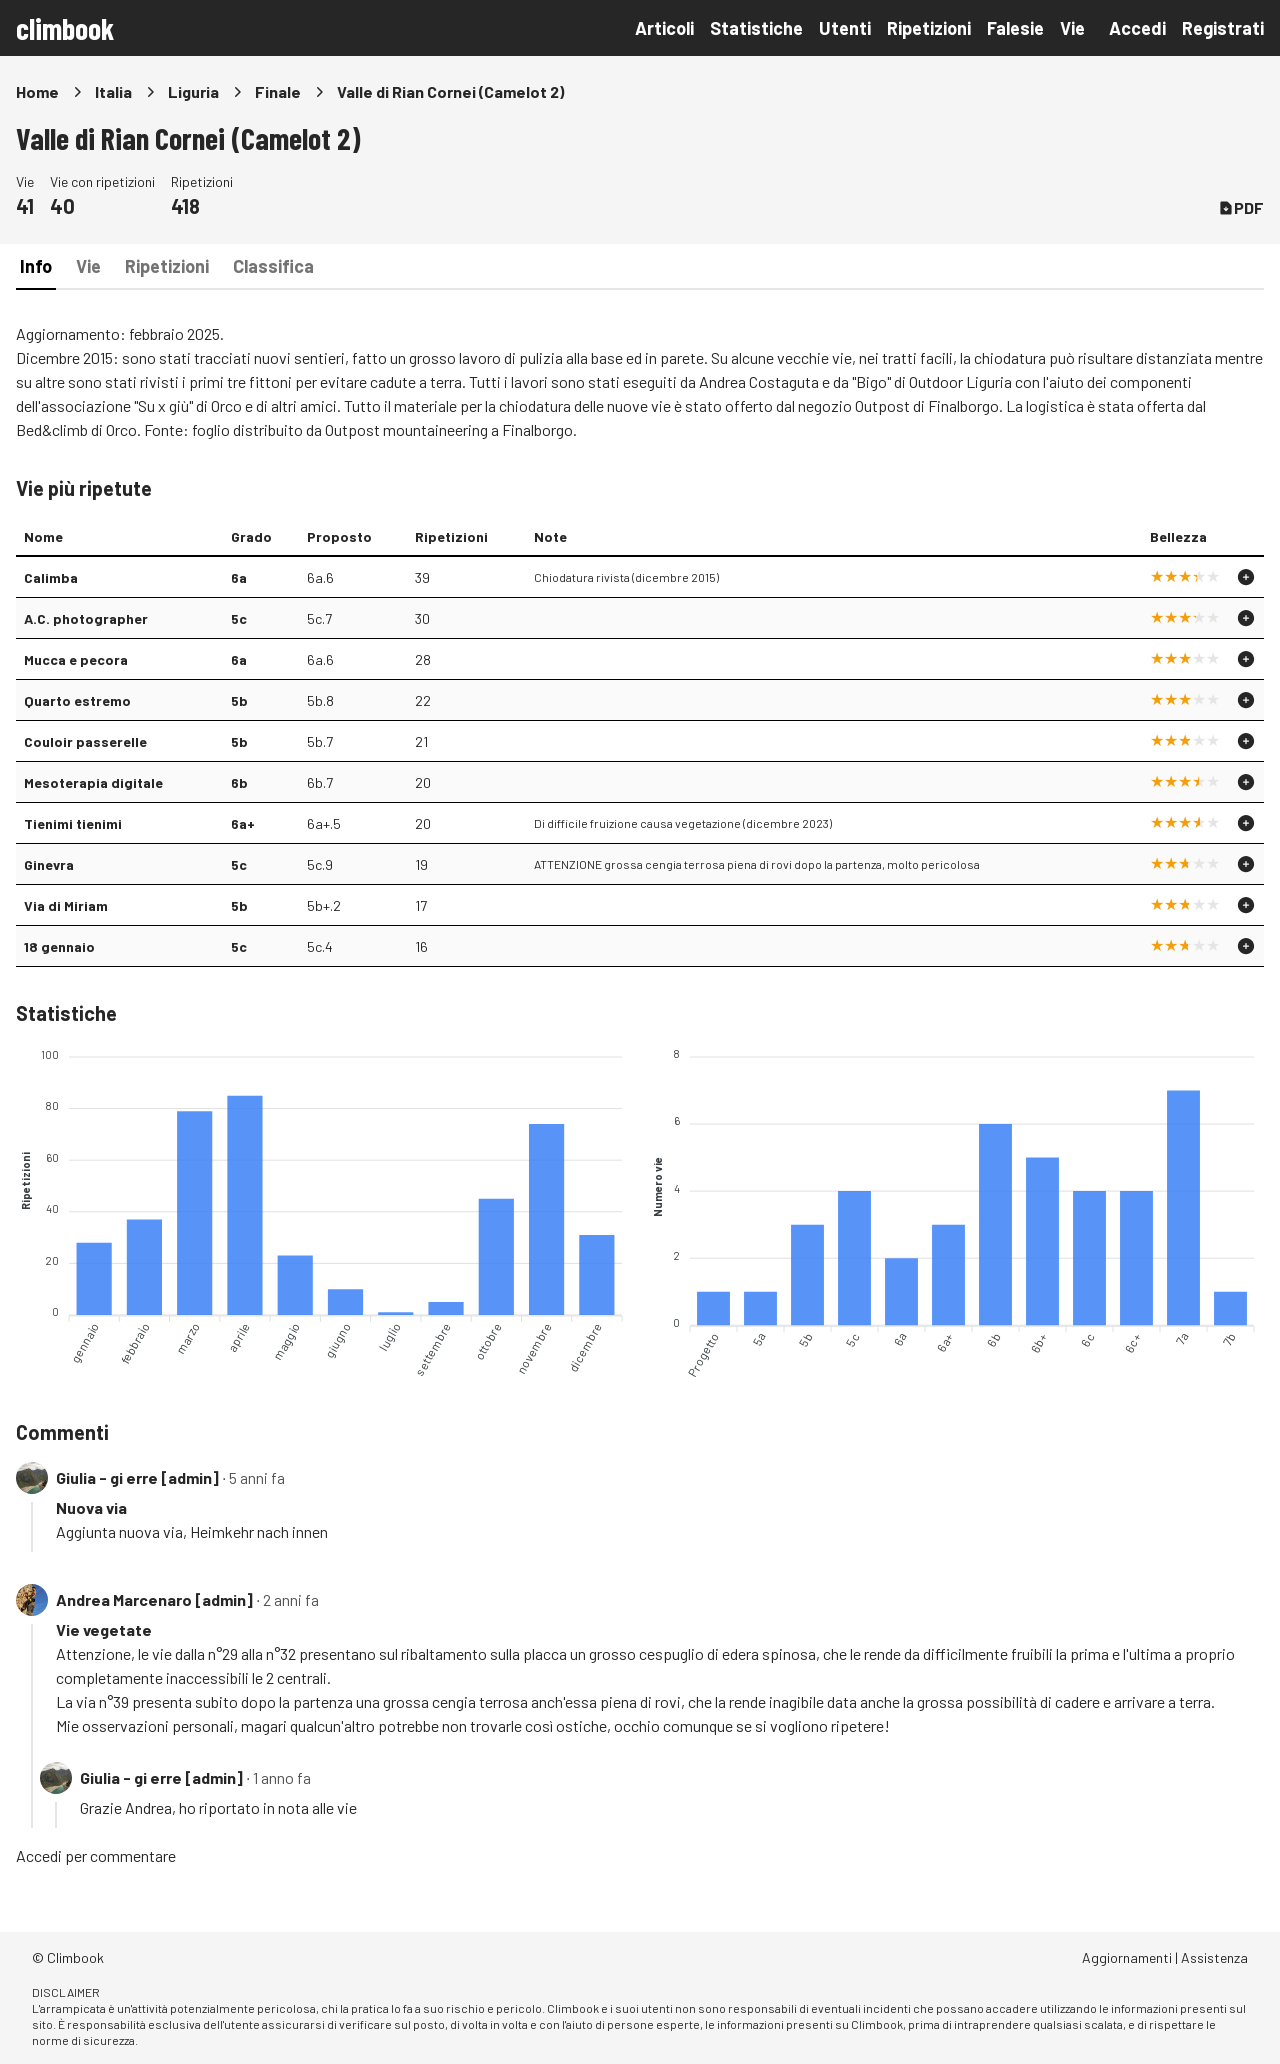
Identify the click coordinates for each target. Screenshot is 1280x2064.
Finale (278, 91)
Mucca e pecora (76, 659)
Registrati (1223, 28)
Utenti (845, 28)
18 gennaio (59, 946)
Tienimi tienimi (73, 823)
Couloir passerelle (85, 741)
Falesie (1015, 28)
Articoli (664, 28)
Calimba (51, 577)
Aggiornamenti (1127, 1957)
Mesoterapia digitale (93, 782)
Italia (113, 91)
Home (37, 91)
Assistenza (1214, 1957)
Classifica (273, 266)
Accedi (1137, 28)
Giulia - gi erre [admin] (137, 1477)
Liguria (193, 91)
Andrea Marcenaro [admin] (154, 1599)
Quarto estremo (77, 700)
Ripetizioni (929, 28)
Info (36, 266)
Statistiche (756, 28)
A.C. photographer (86, 618)
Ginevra (49, 864)
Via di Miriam (66, 905)
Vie (1072, 28)
